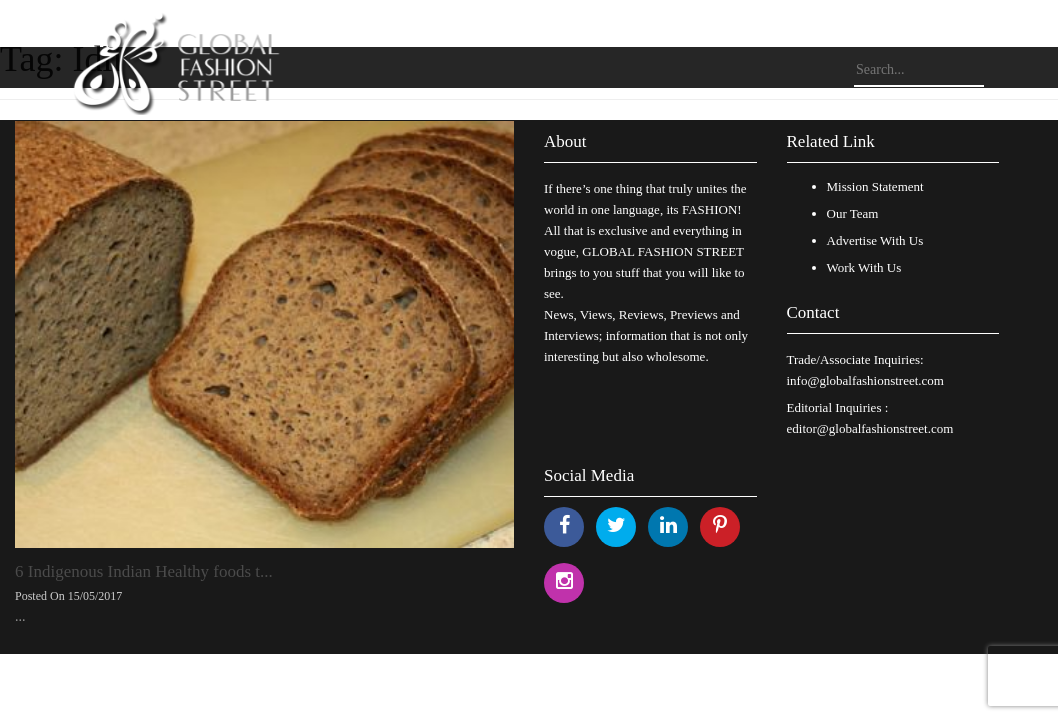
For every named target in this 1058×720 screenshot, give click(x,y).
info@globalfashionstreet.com (865, 380)
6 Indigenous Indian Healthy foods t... (144, 571)
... (20, 616)
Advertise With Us (875, 240)
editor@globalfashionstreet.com (870, 428)
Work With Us (864, 267)
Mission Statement (875, 186)
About (565, 141)
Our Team (853, 213)
